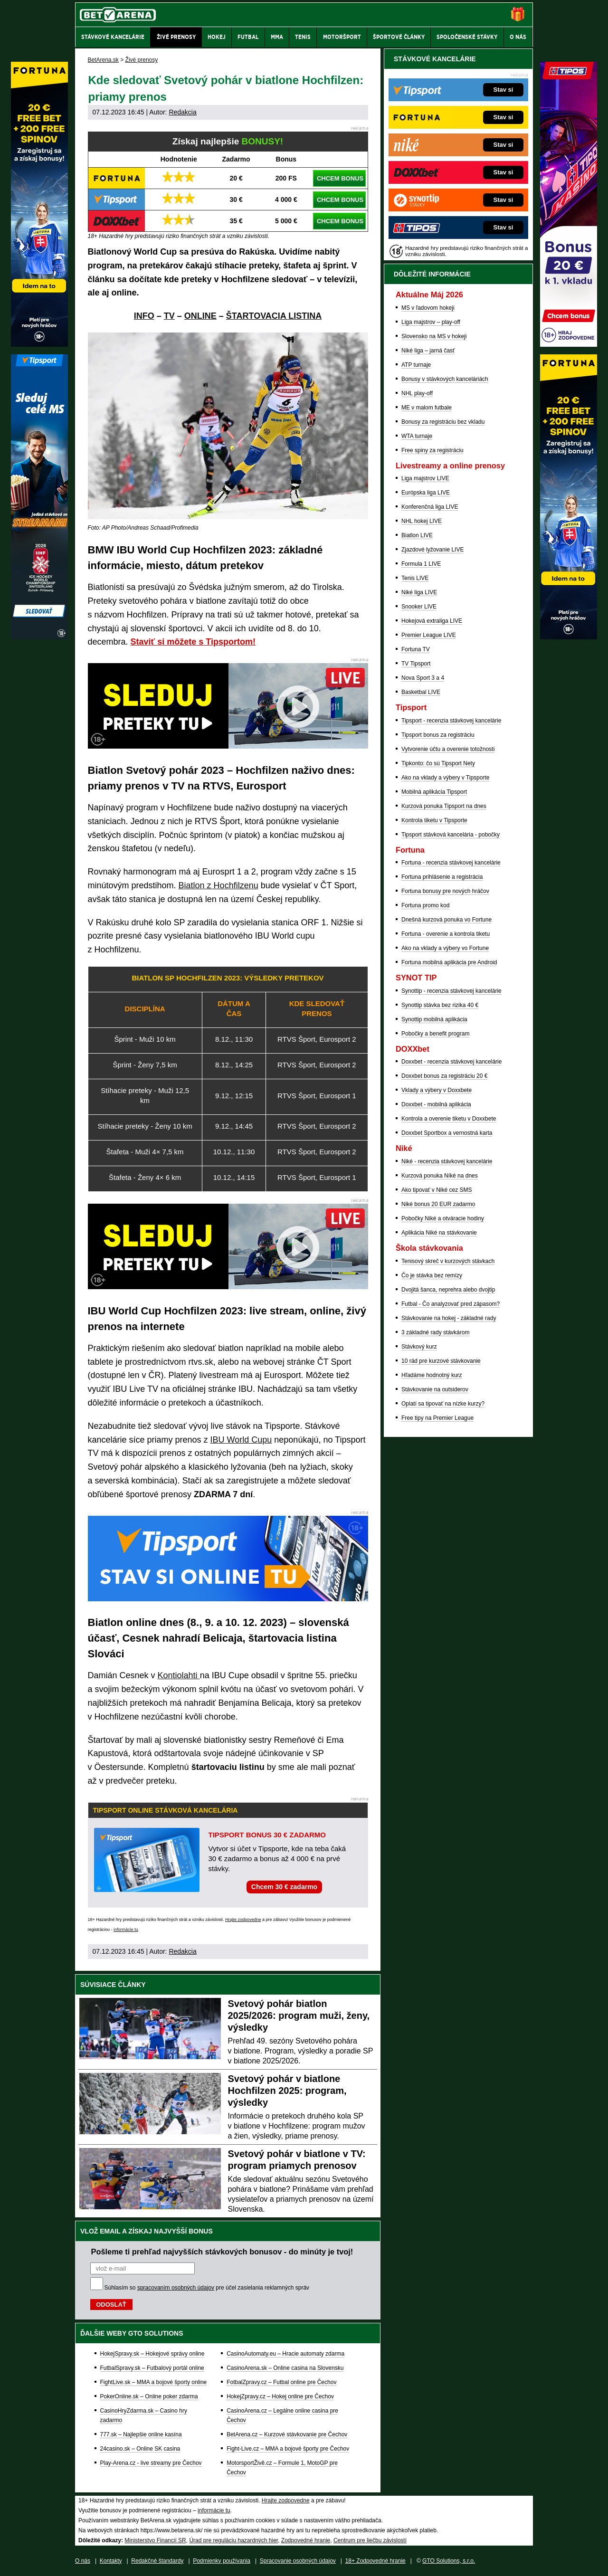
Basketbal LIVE (420, 692)
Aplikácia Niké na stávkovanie (439, 1232)
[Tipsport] (39, 637)
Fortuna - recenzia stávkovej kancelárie (451, 862)
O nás (82, 2560)
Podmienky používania (221, 2560)
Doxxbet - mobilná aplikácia (436, 1104)
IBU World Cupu (241, 1440)
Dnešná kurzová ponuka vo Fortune (446, 919)
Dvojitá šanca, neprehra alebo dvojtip (448, 1289)
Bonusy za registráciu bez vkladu (442, 421)
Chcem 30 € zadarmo (284, 1887)
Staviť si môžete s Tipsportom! (193, 641)
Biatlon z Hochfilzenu (218, 885)
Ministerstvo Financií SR (155, 2540)
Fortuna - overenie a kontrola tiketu (445, 934)
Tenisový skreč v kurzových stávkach (447, 1261)
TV (169, 316)
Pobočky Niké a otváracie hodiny (442, 1218)
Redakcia (182, 112)
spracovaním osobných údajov (175, 2287)
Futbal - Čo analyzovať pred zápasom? (450, 1304)
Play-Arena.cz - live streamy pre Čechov (151, 2463)
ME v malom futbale (426, 407)
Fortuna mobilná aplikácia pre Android (449, 962)
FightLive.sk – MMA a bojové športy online (153, 2382)
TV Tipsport (415, 663)
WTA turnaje (416, 436)
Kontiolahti (179, 1675)
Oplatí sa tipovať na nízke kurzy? (442, 1403)
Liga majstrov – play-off (430, 322)
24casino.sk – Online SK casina (140, 2448)
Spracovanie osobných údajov (298, 2560)
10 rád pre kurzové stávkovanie (441, 1361)
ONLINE (200, 316)
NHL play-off (417, 393)
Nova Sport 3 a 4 (422, 678)
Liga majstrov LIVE (425, 478)
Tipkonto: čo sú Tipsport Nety (438, 763)
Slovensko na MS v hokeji (433, 336)
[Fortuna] (568, 637)
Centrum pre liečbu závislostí (370, 2540)
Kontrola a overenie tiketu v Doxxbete (448, 1118)
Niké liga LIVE (419, 592)
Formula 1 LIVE (421, 564)
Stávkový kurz (419, 1346)
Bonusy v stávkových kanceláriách (444, 379)
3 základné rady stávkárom (435, 1332)
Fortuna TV (415, 649)
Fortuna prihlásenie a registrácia (442, 877)
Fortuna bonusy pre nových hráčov (445, 891)
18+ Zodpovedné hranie (375, 2560)
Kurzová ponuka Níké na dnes (439, 1175)
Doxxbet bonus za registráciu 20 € (444, 1076)
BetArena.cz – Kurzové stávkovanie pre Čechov (287, 2434)
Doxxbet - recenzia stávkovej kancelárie (451, 1061)
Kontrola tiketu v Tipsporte (434, 820)
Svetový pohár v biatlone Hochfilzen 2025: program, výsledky (287, 2090)
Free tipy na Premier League (437, 1418)
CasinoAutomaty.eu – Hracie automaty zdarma (285, 2353)
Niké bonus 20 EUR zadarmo (438, 1204)
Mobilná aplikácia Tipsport (434, 792)
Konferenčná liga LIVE (429, 507)
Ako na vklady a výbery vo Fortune (445, 948)
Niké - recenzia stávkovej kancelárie (446, 1161)
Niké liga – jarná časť (428, 350)
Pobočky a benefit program (435, 1033)
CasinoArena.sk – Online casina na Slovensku (285, 2368)
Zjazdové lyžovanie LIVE (432, 549)
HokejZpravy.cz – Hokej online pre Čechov (280, 2396)
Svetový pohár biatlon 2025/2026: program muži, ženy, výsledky (299, 2015)
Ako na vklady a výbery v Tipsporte (445, 777)
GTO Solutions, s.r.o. (448, 2560)
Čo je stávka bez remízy (431, 1275)
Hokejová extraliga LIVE (431, 621)
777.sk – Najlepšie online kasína (141, 2434)
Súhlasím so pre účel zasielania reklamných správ (207, 2287)
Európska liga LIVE (425, 492)
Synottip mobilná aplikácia (434, 1019)
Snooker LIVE (419, 606)
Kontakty (111, 2560)
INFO (144, 316)
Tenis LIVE (414, 578)
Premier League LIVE (428, 635)
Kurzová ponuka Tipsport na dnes (443, 806)
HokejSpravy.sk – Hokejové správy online (152, 2353)
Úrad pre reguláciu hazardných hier (233, 2540)
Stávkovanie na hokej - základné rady (448, 1318)
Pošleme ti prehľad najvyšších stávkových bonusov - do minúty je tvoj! (222, 2251)
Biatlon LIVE (417, 535)
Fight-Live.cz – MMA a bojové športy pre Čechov (288, 2448)
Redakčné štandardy (157, 2560)
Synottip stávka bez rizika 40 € (439, 1005)
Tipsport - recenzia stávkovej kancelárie (451, 720)
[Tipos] (568, 344)
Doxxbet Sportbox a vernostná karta (446, 1133)
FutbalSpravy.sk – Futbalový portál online (152, 2368)
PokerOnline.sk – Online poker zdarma (149, 2396)
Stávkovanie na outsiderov (434, 1389)
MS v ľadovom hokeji (428, 307)
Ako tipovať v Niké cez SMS (436, 1190)
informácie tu (126, 1929)
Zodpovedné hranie (305, 2540)
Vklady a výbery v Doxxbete (436, 1090)
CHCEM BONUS (340, 178)
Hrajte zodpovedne (243, 1919)
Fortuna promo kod (425, 905)
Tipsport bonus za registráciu (438, 735)
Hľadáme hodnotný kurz (431, 1375)
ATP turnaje (416, 364)
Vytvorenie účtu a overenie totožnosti (447, 749)
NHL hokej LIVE (421, 521)
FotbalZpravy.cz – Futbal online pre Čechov (281, 2382)
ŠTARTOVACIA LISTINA (274, 316)
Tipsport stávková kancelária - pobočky (450, 834)
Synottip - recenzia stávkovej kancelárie (451, 991)
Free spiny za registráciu (432, 450)
